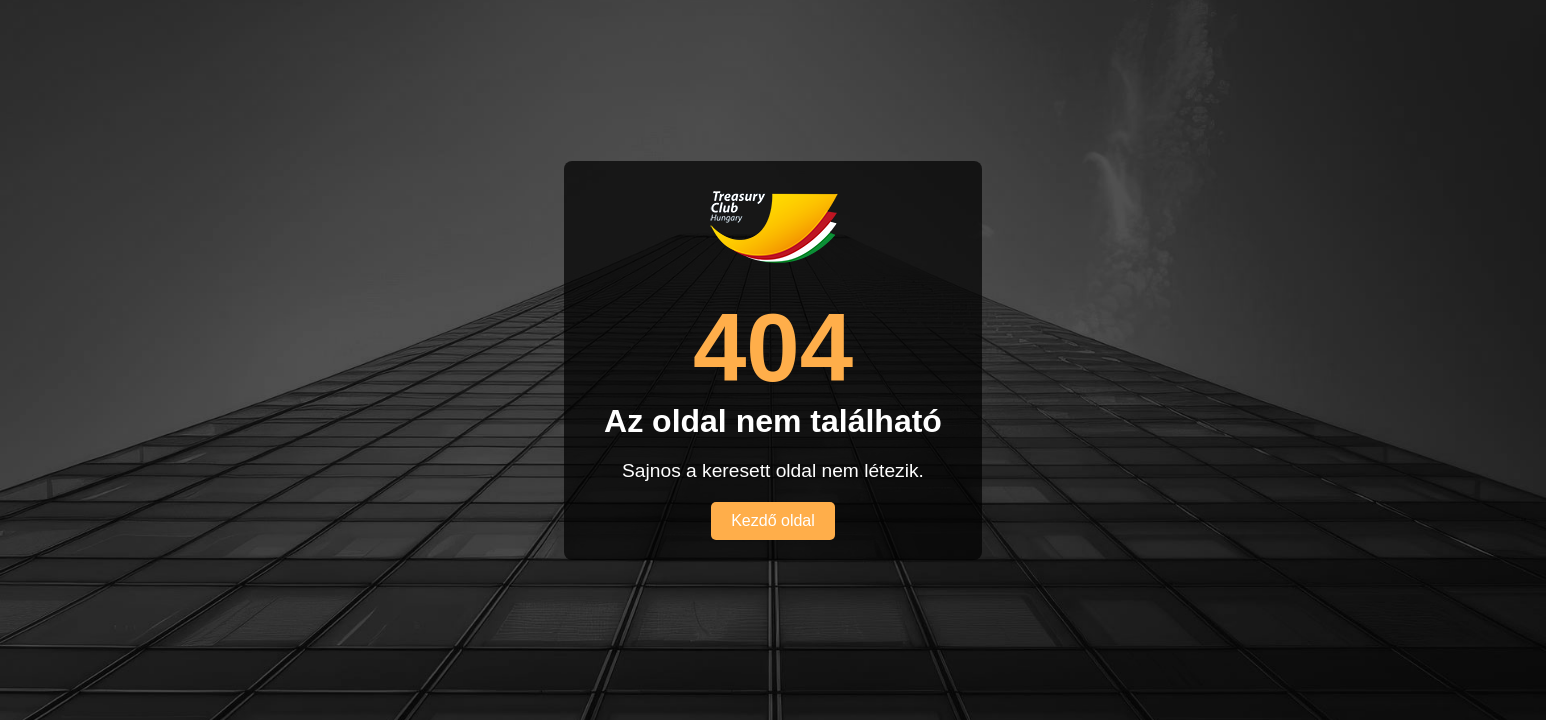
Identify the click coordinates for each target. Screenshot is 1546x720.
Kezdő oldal (773, 520)
